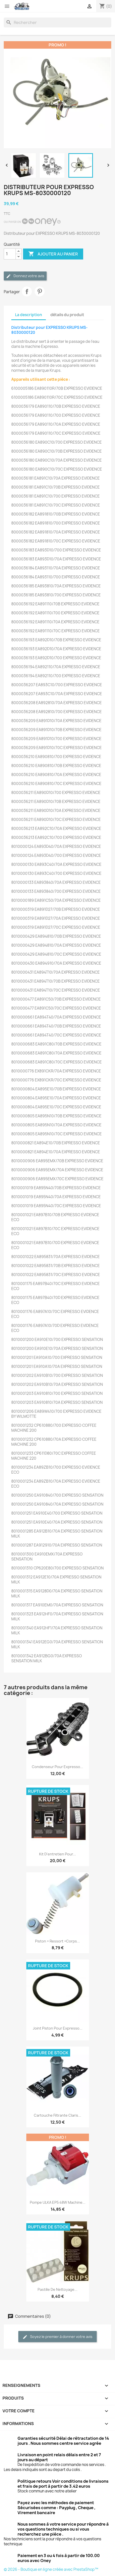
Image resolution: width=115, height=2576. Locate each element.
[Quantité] (10, 254)
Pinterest (40, 291)
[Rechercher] (57, 22)
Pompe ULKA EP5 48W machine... (57, 2202)
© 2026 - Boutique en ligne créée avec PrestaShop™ (51, 2569)
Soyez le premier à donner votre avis (57, 2336)
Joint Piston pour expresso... (57, 2028)
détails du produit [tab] (67, 314)
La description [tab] (28, 314)
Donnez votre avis (25, 276)
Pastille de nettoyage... (57, 2289)
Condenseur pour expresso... (57, 1766)
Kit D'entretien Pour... (57, 1854)
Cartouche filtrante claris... (57, 2115)
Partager (27, 291)
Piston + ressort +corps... (57, 1941)
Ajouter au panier (53, 254)
